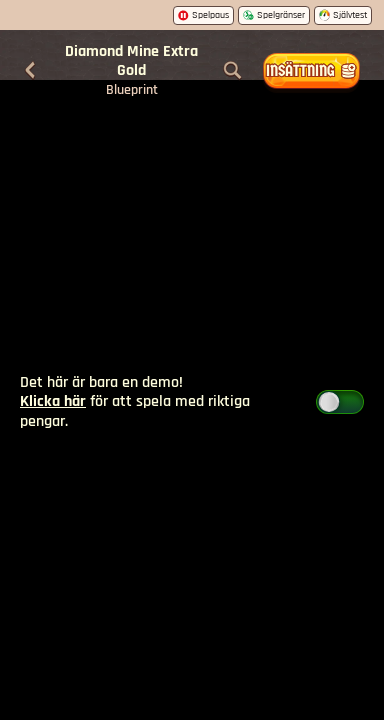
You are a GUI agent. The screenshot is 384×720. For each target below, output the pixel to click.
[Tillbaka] (30, 71)
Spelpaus (203, 15)
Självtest (343, 15)
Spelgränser (274, 15)
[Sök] (233, 71)
